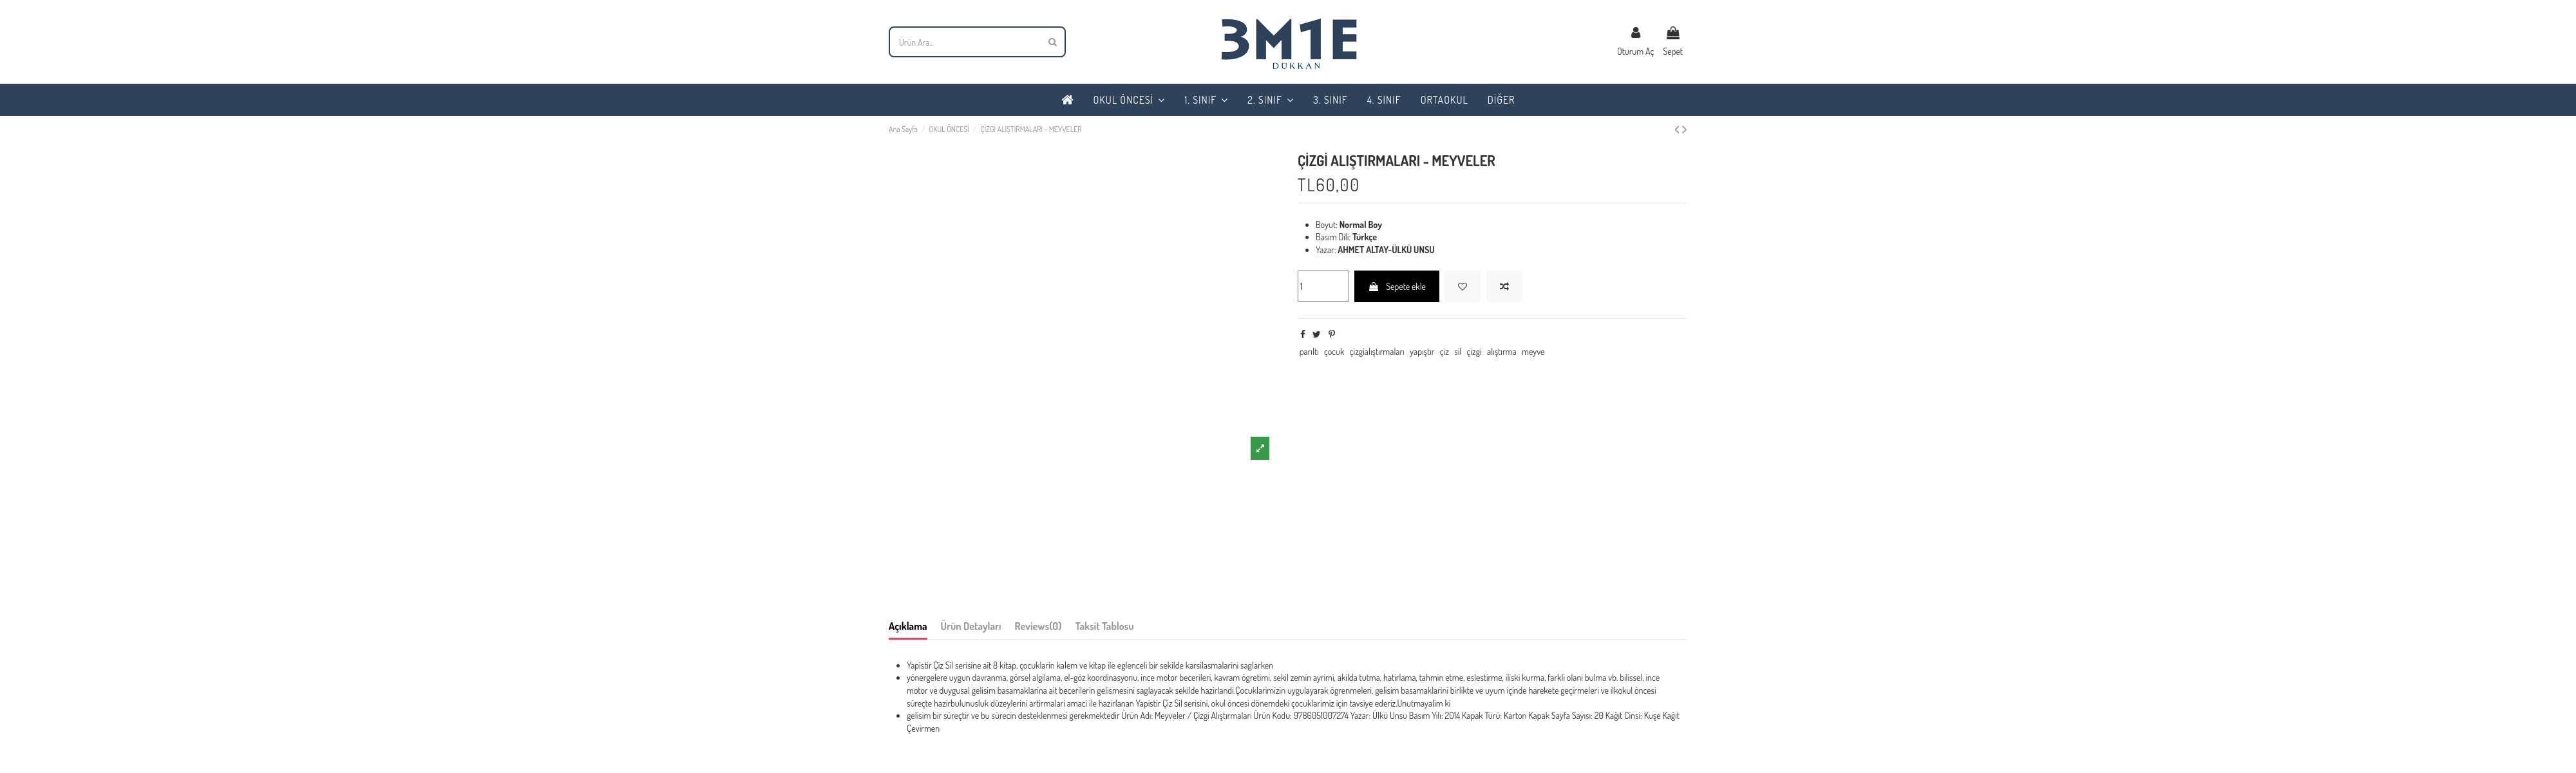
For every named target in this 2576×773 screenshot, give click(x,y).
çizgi (1474, 351)
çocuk (1334, 351)
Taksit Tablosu (1104, 626)
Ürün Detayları (971, 626)
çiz (1444, 351)
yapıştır (1422, 351)
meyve (1533, 351)
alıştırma (1502, 351)
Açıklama (908, 626)
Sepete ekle (1397, 286)
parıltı (1309, 351)
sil (1457, 351)
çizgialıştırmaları (1377, 351)
